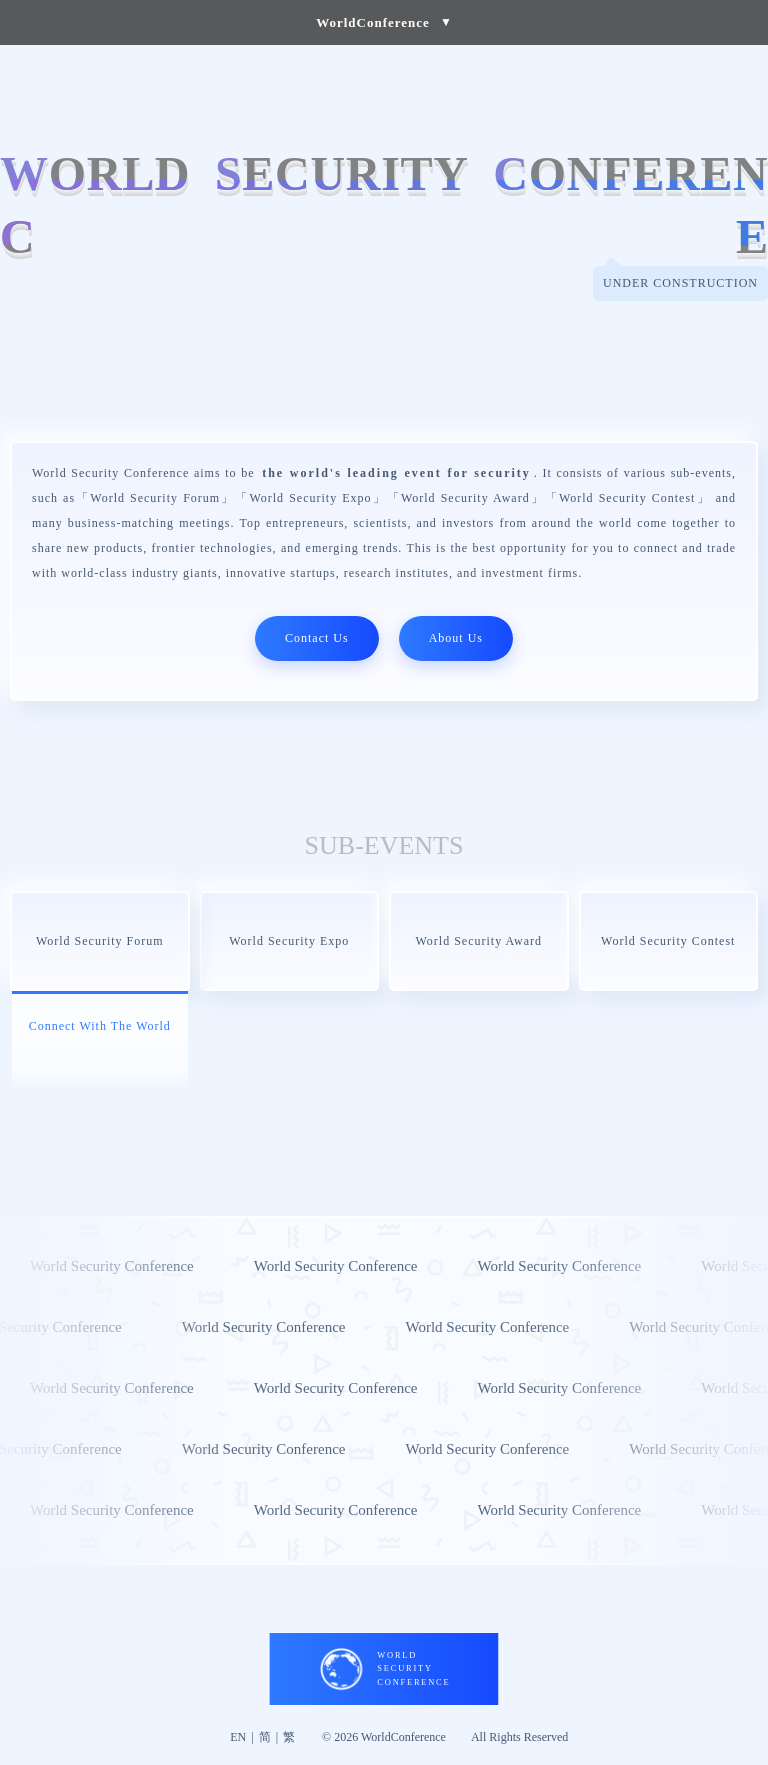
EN (238, 1737)
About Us (456, 638)
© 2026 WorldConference (384, 1737)
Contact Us (317, 638)
